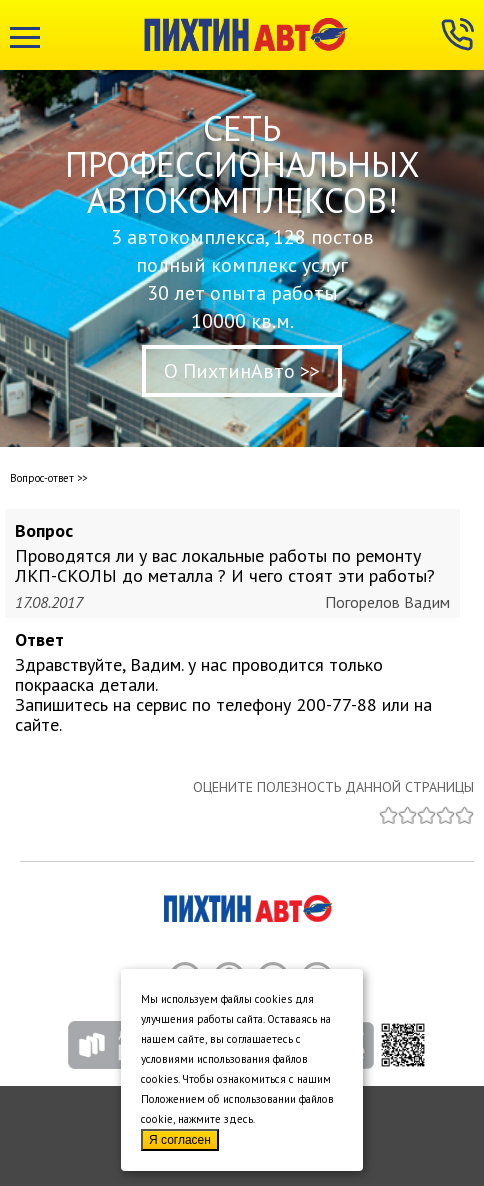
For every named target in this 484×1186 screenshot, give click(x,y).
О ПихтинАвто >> (242, 371)
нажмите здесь (215, 1119)
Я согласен (180, 1140)
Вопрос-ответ (42, 478)
